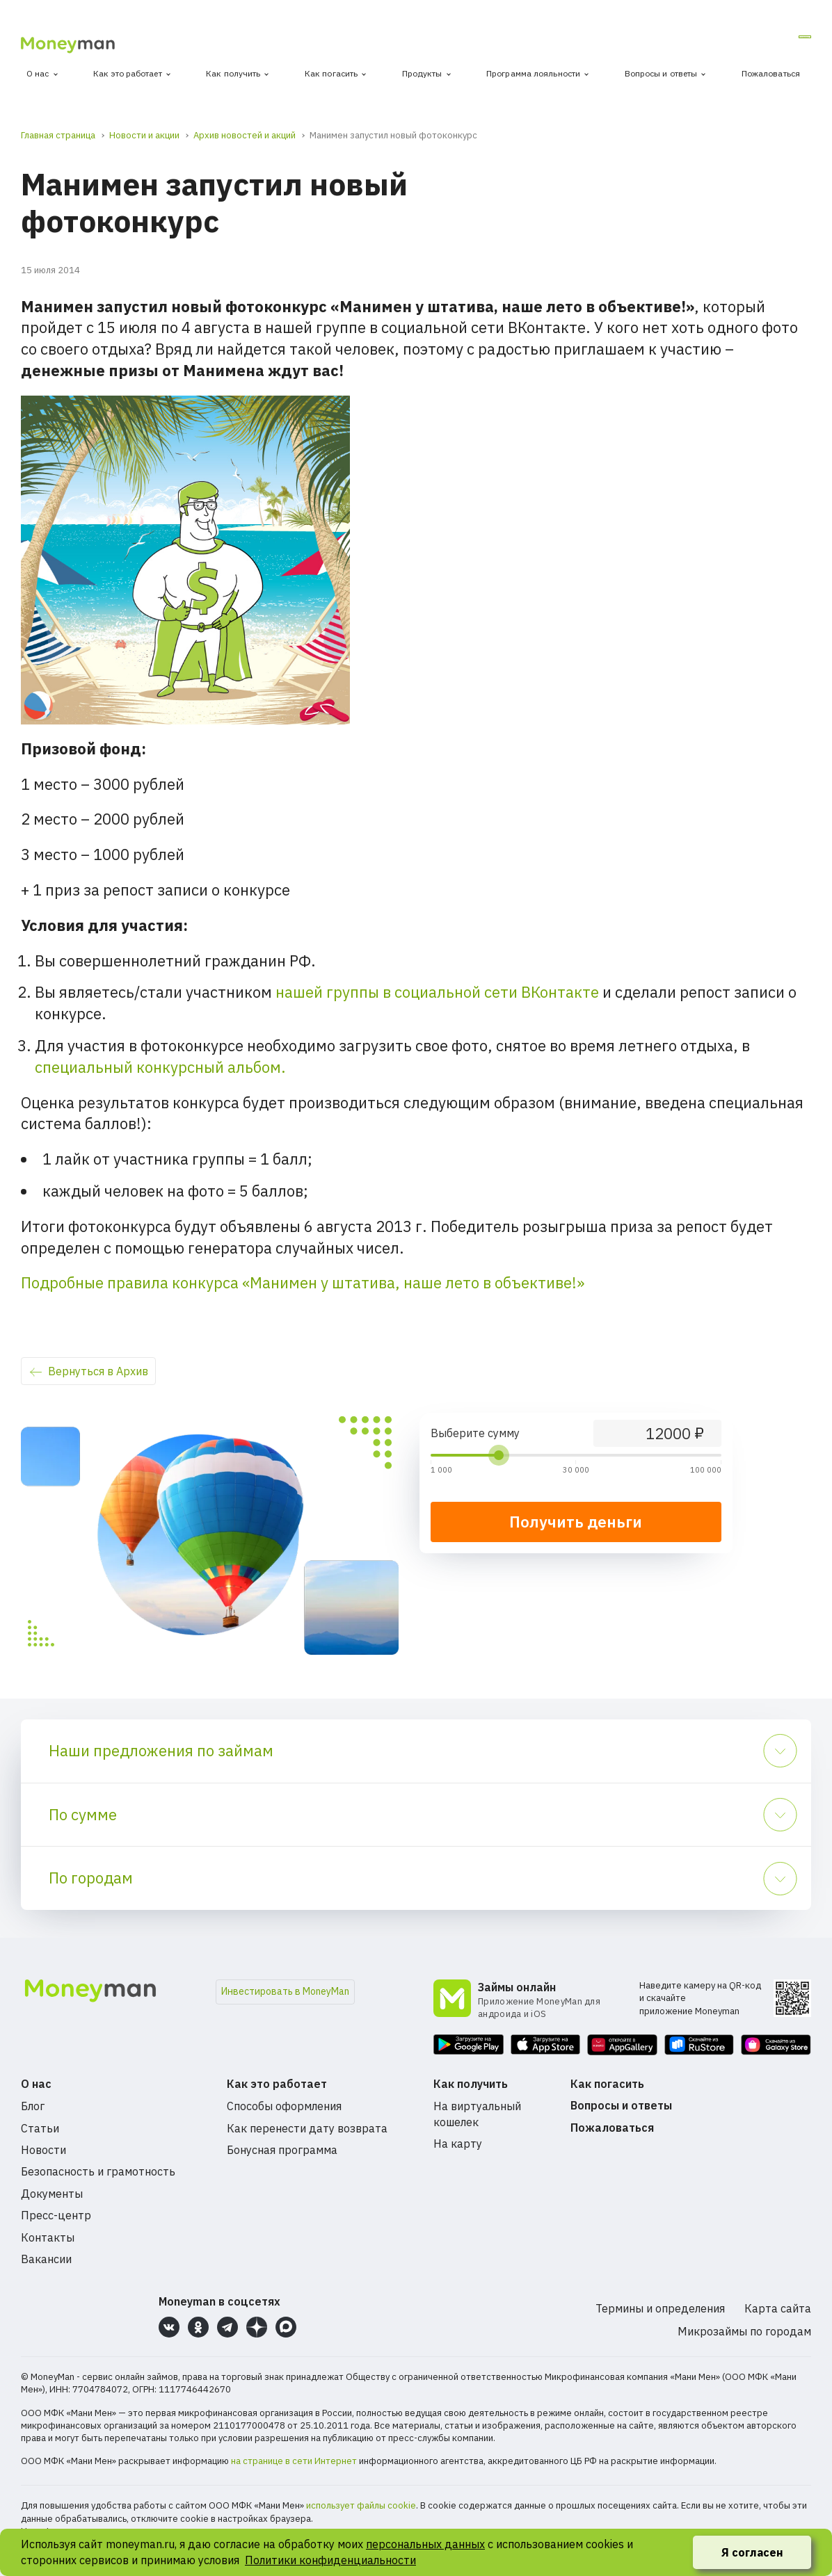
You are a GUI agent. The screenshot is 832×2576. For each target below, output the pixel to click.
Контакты (47, 2237)
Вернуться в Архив (98, 1371)
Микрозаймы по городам (744, 2331)
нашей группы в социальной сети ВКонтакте (437, 992)
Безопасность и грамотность (98, 2171)
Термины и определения (660, 2308)
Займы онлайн (517, 1987)
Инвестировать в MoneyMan (285, 1991)
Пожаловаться (771, 73)
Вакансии (46, 2259)
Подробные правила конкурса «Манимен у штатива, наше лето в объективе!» (302, 1282)
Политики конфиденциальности (330, 2560)
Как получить (233, 73)
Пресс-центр (56, 2215)
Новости (43, 2150)
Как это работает (127, 73)
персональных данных (425, 2544)
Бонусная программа (282, 2150)
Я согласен (752, 2552)
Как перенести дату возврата (307, 2128)
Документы (52, 2194)
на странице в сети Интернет (294, 2461)
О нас (37, 73)
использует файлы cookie (361, 2505)
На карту (457, 2143)
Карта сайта (777, 2308)
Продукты (422, 73)
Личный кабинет (756, 41)
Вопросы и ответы (661, 73)
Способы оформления (284, 2106)
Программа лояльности (533, 73)
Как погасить (331, 73)
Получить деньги (575, 1522)
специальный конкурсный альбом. (160, 1067)
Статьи (40, 2128)
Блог (33, 2106)
